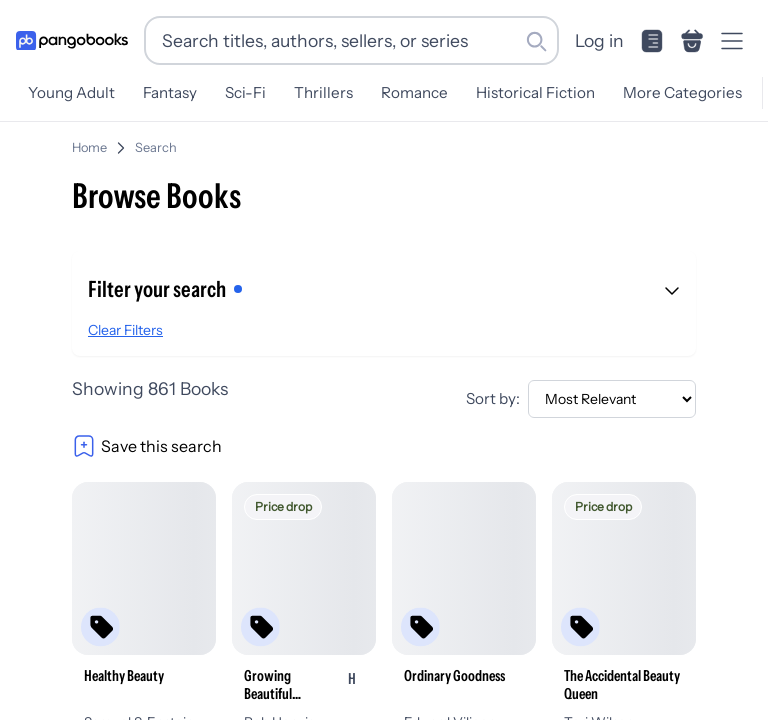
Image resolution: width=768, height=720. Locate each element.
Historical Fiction (535, 92)
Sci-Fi (245, 92)
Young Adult (71, 92)
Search (156, 147)
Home (89, 147)
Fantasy (170, 92)
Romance (414, 92)
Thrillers (323, 92)
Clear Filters (125, 330)
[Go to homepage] (72, 41)
